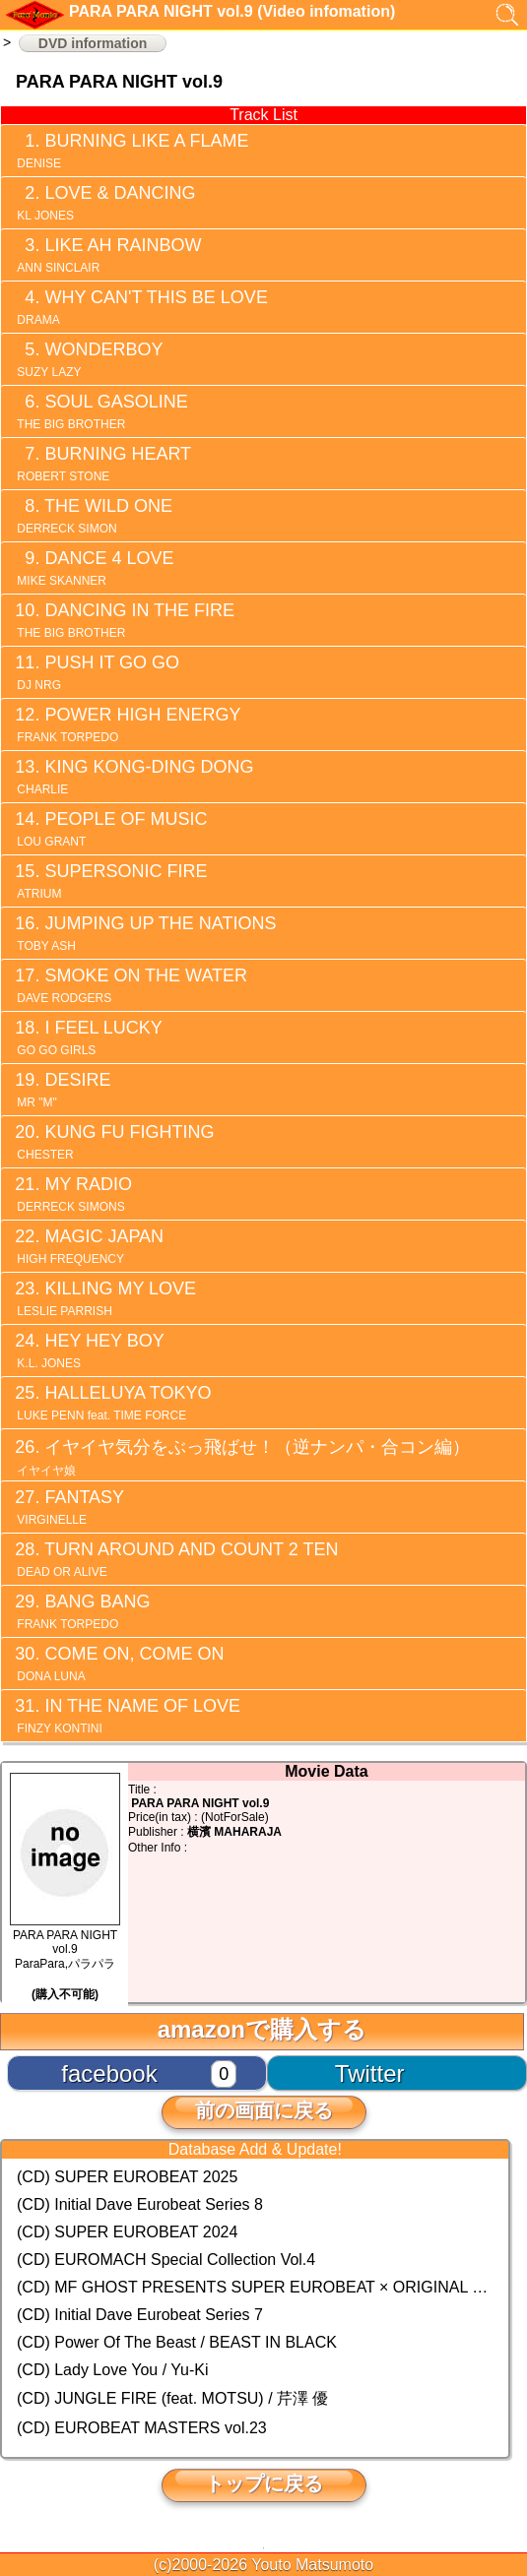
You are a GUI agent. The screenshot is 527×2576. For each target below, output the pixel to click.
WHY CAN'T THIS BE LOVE (141, 307)
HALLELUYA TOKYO (112, 1402)
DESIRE (62, 1089)
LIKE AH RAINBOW (107, 255)
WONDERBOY (88, 359)
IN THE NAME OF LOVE (127, 1715)
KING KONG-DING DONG (133, 776)
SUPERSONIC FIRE (110, 881)
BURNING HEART (102, 463)
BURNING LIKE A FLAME (131, 150)
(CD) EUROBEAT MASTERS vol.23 (142, 2427)
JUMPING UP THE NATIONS (145, 933)
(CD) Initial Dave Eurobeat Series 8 (140, 2204)
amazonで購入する (262, 2029)
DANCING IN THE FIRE (124, 620)
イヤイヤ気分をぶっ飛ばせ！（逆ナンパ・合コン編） (242, 1457)
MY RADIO (73, 1194)
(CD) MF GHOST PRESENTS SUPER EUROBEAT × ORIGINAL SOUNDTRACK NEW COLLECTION (255, 2287)
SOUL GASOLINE (101, 411)
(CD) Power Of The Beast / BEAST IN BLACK (177, 2342)
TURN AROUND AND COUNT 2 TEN (176, 1559)
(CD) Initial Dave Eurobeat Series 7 (140, 2314)
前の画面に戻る (264, 2110)
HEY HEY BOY (89, 1350)
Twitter (370, 2073)
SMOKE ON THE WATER (130, 985)
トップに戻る (264, 2483)
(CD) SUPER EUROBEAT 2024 (127, 2232)
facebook (109, 2073)
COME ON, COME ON (119, 1663)
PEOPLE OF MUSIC (110, 828)
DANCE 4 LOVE (93, 568)
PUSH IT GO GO (96, 672)
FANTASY (69, 1507)
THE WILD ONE (93, 515)
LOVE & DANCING (104, 202)
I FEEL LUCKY (88, 1037)
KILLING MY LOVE (105, 1298)
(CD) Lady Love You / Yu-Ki (113, 2369)
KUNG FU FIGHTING (114, 1142)
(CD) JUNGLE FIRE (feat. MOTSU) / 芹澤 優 (172, 2398)
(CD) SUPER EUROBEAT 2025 (127, 2176)
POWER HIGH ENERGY (127, 724)
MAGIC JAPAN (88, 1246)
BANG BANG (82, 1611)
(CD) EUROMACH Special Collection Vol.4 (166, 2259)
